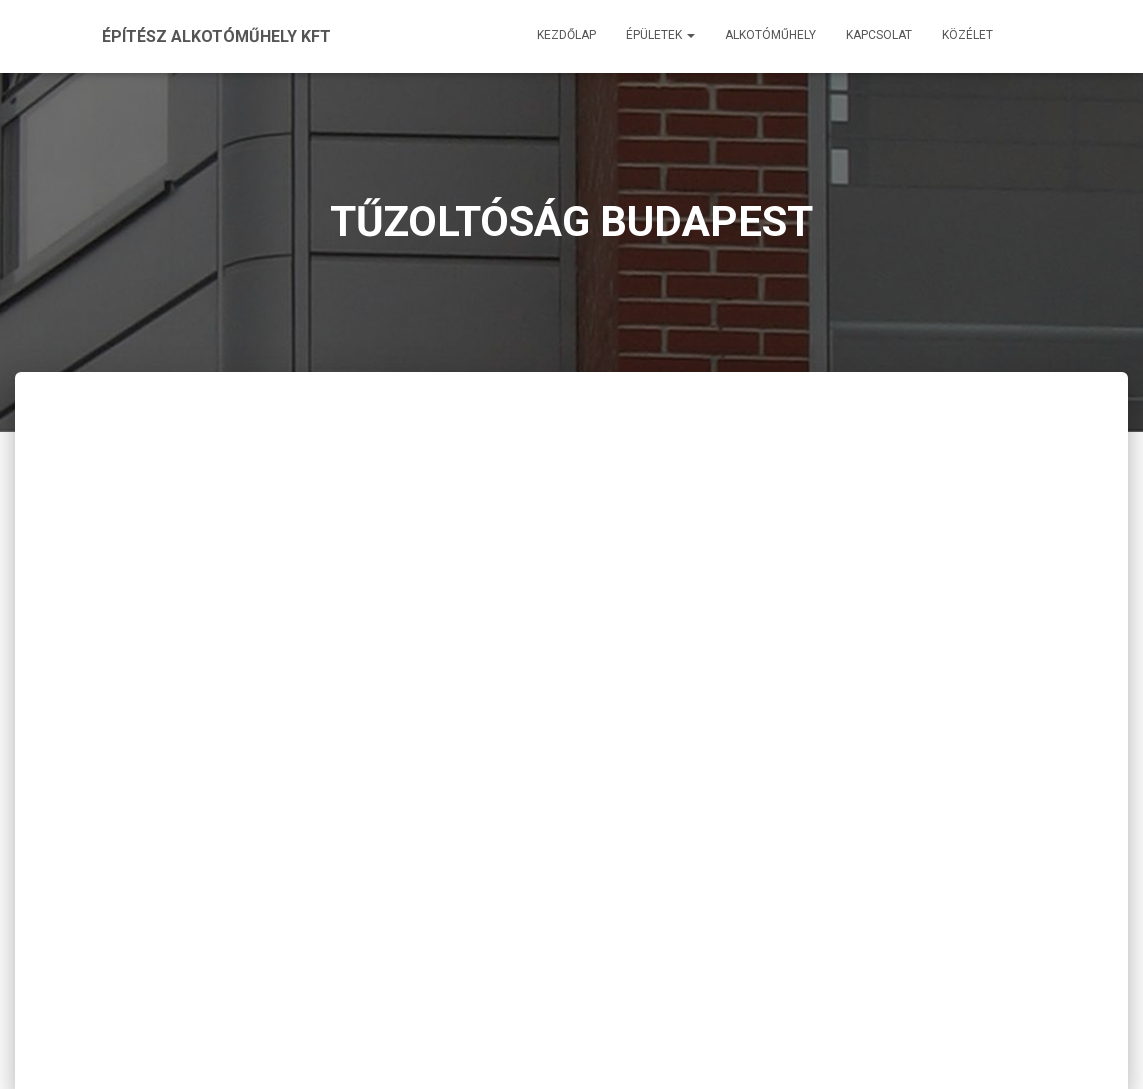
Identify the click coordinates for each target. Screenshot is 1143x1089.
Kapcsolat (879, 35)
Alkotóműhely (770, 35)
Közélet (967, 35)
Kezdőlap (566, 35)
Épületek (660, 35)
